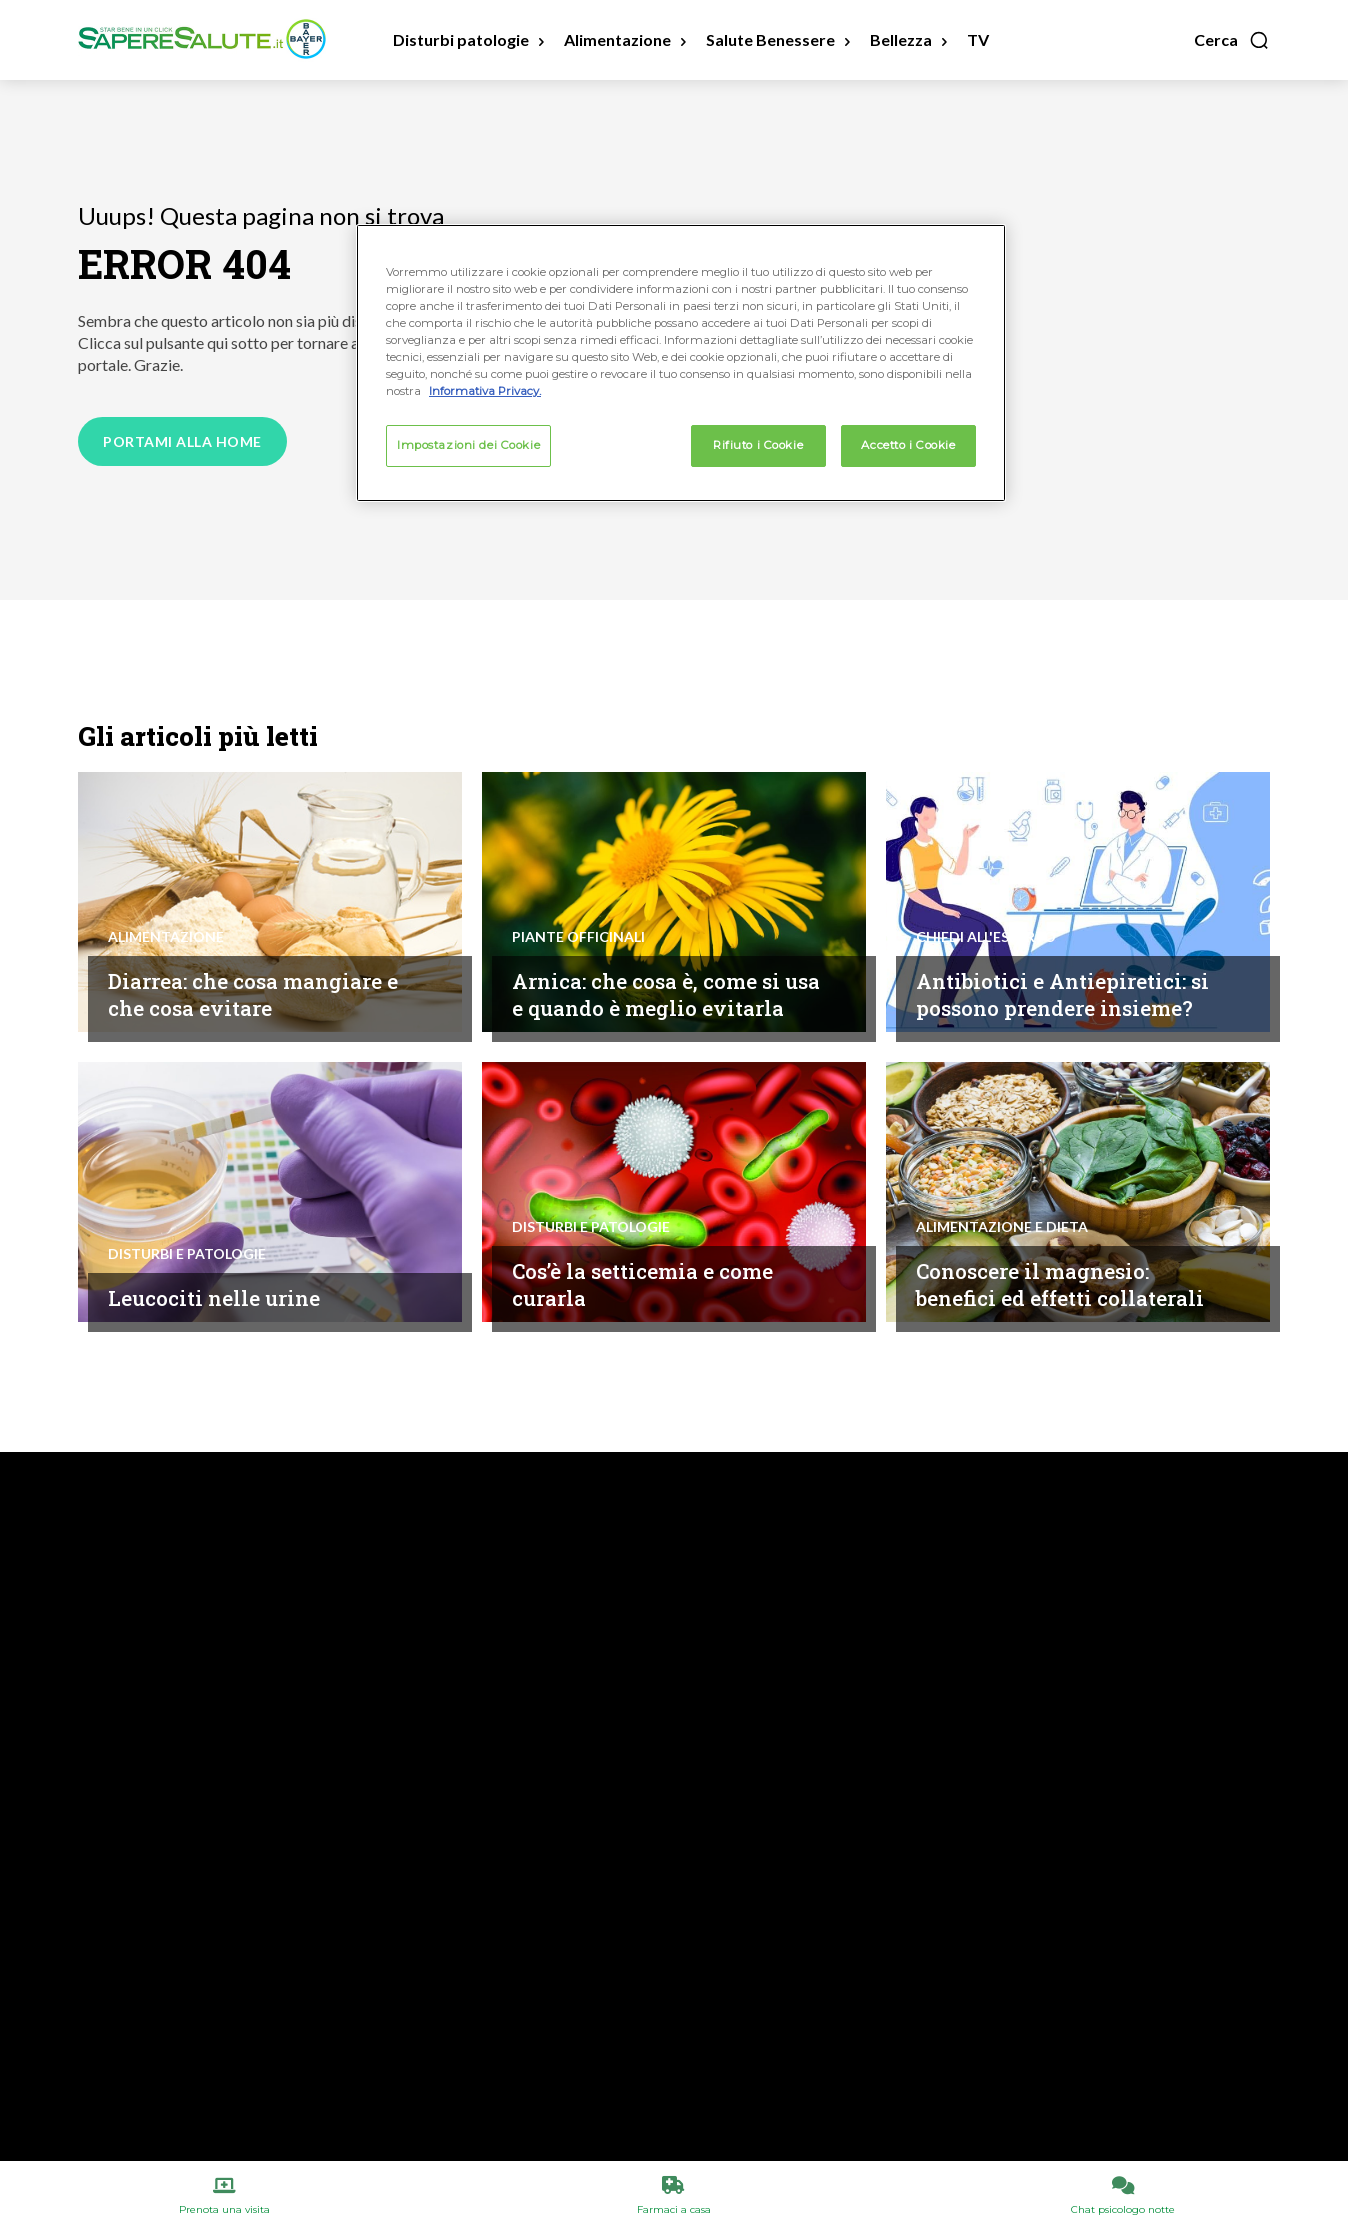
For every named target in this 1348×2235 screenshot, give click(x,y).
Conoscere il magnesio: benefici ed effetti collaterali (1047, 1269)
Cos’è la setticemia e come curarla (660, 1284)
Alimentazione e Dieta (1002, 1199)
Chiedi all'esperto (986, 909)
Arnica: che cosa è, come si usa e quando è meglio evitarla (663, 979)
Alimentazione (166, 937)
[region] (681, 363)
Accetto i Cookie (908, 445)
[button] (1232, 40)
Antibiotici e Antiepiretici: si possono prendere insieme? (1065, 979)
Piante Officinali (578, 909)
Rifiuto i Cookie (758, 445)
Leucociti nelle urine (225, 1297)
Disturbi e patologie (187, 1254)
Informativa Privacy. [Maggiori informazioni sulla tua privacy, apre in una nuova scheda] (485, 391)
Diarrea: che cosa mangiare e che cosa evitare (261, 994)
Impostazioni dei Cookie (468, 445)
